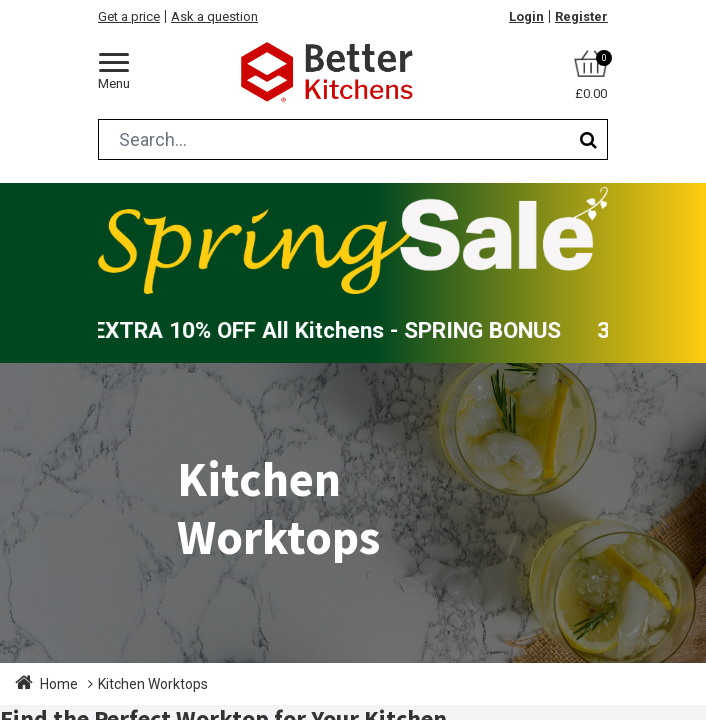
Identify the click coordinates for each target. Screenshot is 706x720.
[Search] (588, 139)
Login (526, 16)
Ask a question (214, 16)
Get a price (129, 16)
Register (581, 16)
